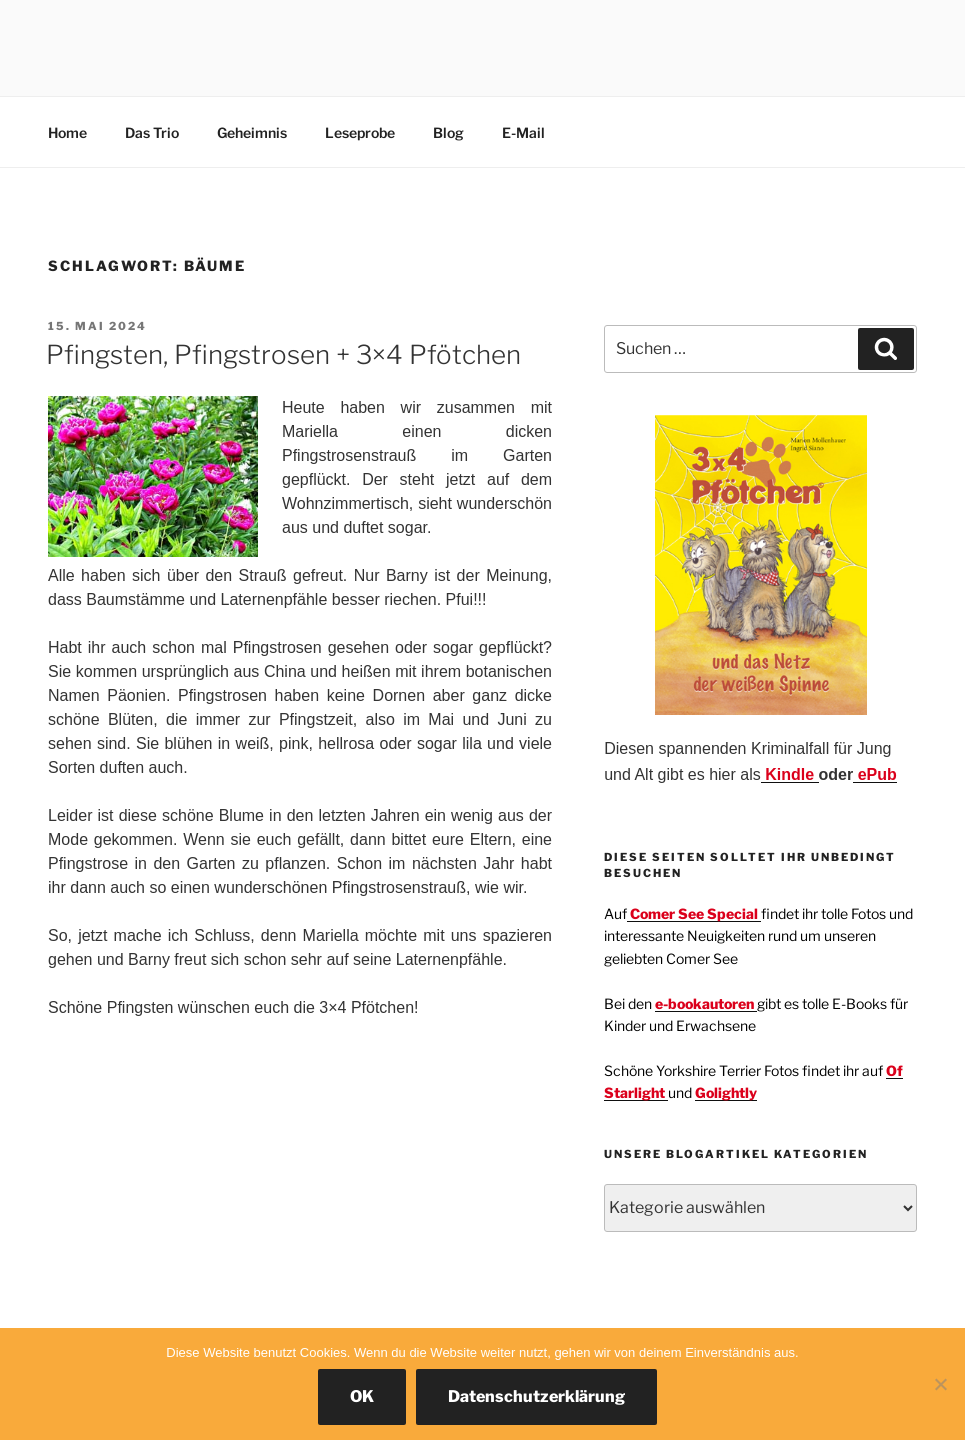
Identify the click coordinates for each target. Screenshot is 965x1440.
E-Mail (523, 132)
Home (67, 132)
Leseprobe (360, 132)
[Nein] (940, 1384)
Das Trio (152, 132)
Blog (448, 132)
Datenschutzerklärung (536, 1396)
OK (362, 1396)
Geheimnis (252, 132)
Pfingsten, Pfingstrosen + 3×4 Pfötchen (283, 354)
